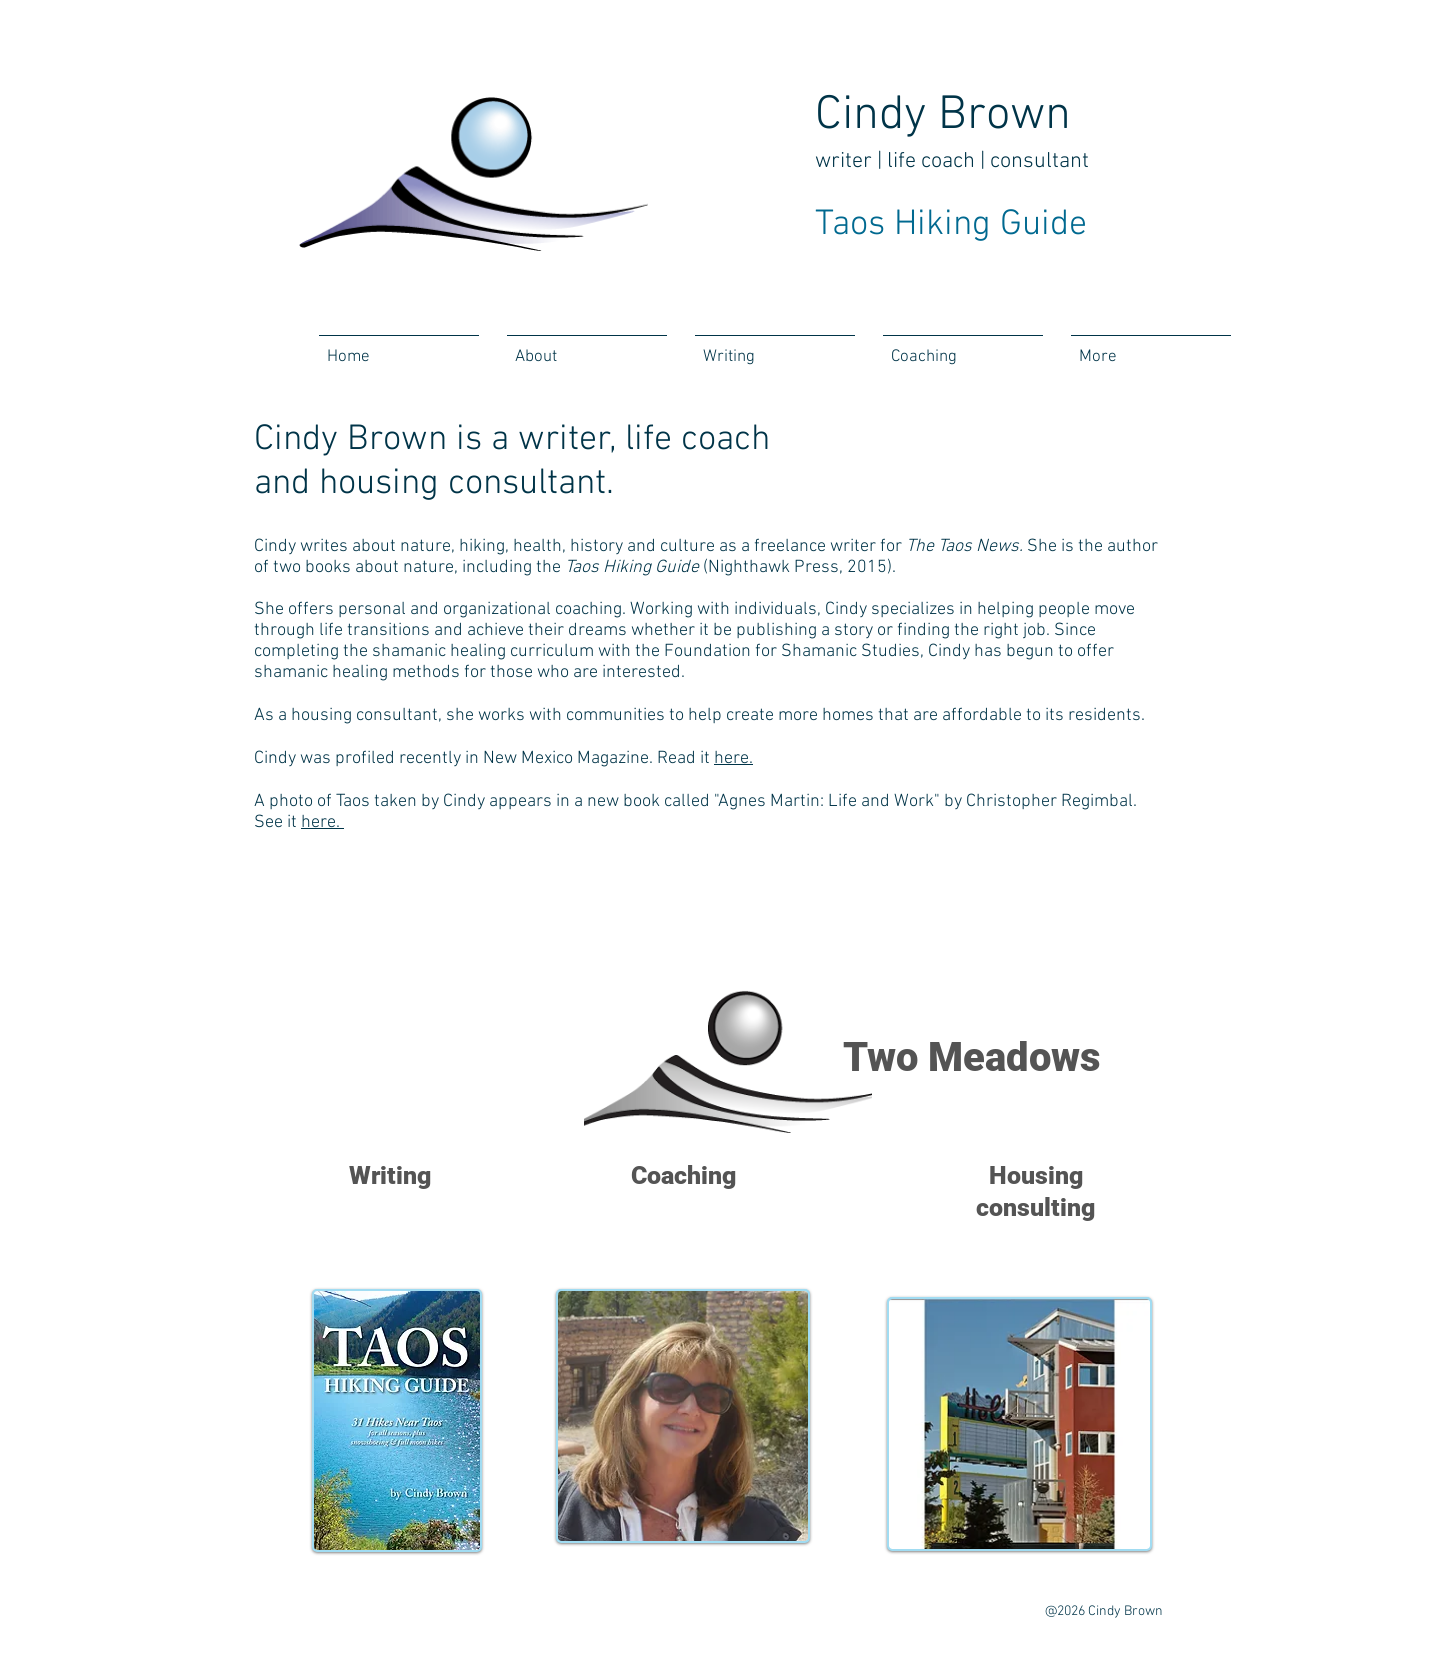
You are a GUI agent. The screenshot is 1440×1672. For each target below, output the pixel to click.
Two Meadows (971, 1057)
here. (733, 758)
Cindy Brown (943, 116)
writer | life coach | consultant (952, 161)
